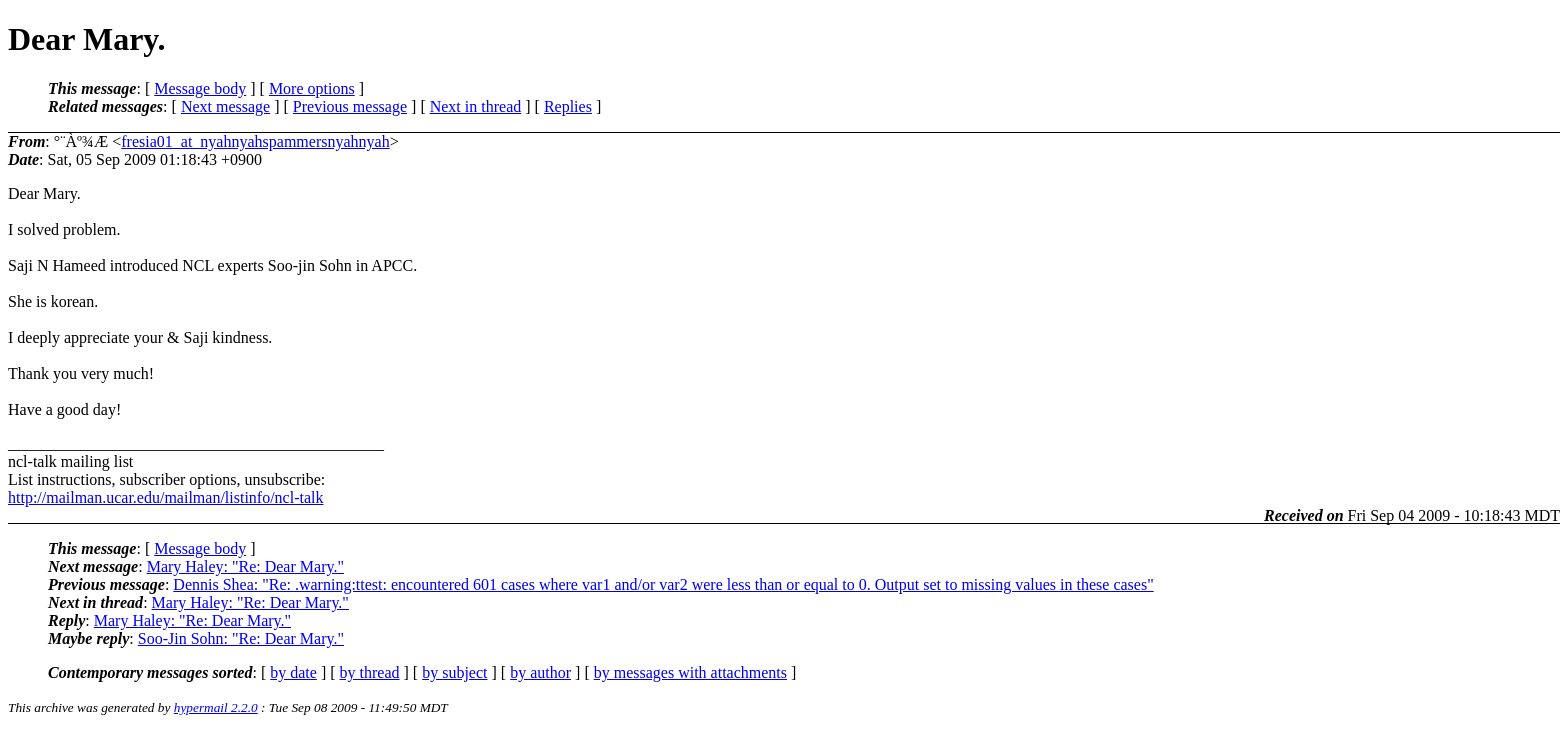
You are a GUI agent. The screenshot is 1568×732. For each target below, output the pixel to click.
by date (293, 672)
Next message (225, 106)
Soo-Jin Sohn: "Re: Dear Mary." (241, 638)
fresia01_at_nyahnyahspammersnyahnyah (255, 141)
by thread (370, 672)
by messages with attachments (690, 672)
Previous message (350, 106)
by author (540, 672)
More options (312, 88)
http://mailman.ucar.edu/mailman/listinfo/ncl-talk (165, 497)
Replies (568, 106)
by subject (454, 672)
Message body (200, 88)
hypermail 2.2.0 (216, 707)
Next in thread (476, 106)
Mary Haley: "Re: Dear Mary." (245, 566)
